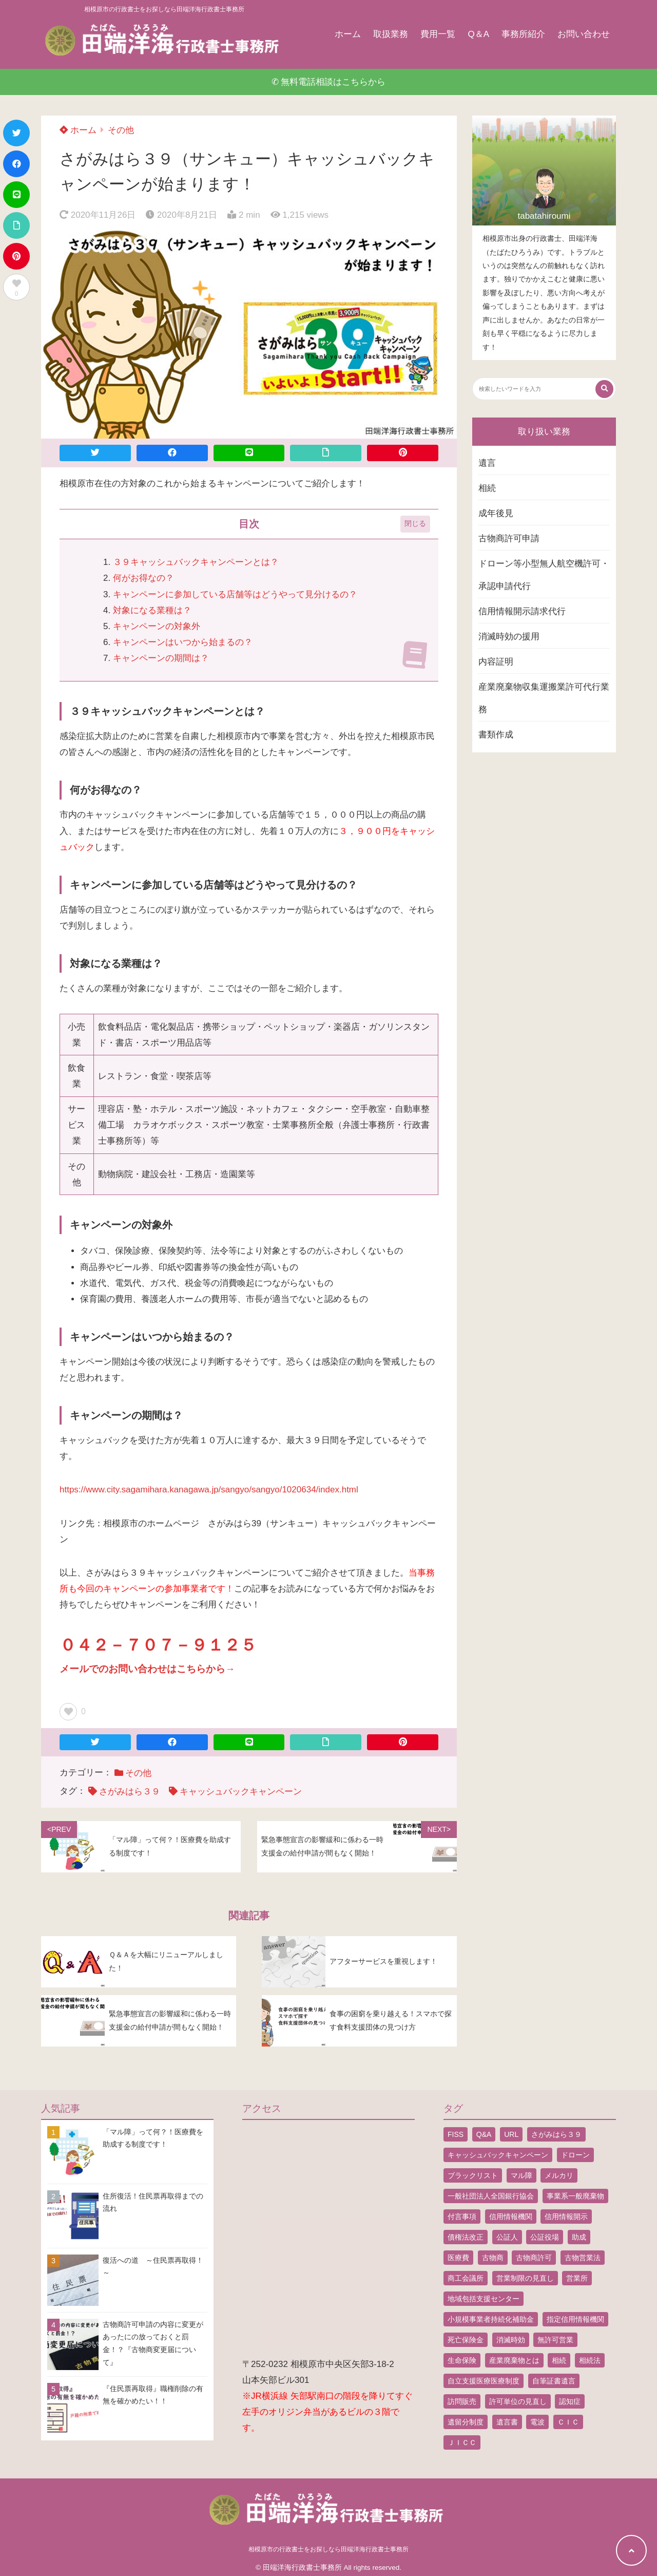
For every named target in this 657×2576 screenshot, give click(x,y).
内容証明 (495, 662)
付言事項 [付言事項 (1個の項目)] (462, 2216)
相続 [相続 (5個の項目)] (559, 2360)
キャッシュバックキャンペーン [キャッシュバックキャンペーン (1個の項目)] (498, 2155)
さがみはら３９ (129, 1791)
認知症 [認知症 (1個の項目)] (570, 2401)
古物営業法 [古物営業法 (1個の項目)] (583, 2257)
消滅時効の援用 (508, 636)
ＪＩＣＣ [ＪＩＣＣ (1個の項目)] (462, 2442)
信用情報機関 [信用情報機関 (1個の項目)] (510, 2216)
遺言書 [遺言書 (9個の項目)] (507, 2422)
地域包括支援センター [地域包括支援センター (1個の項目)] (483, 2299)
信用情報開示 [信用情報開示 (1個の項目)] (566, 2216)
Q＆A (478, 34)
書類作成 (495, 735)
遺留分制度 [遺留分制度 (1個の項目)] (466, 2422)
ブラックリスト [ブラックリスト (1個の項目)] (473, 2175)
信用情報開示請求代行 (522, 611)
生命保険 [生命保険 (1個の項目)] (462, 2360)
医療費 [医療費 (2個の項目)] (458, 2257)
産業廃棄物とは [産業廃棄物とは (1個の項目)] (514, 2360)
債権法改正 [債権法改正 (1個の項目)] (466, 2237)
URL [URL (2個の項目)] (511, 2134)
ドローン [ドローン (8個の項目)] (575, 2155)
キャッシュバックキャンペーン (241, 1791)
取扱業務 (390, 34)
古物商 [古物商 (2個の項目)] (493, 2257)
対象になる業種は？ (152, 610)
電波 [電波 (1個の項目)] (537, 2422)
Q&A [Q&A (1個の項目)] (484, 2134)
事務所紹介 (523, 34)
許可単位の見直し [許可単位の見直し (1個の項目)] (518, 2401)
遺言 (487, 463)
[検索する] (604, 389)
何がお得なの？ (143, 578)
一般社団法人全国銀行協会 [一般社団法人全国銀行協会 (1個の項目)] (491, 2196)
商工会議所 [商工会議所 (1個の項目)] (466, 2278)
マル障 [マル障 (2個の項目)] (521, 2175)
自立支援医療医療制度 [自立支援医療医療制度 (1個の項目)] (483, 2381)
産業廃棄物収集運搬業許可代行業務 (543, 698)
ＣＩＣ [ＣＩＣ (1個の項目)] (568, 2422)
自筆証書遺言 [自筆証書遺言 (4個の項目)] (553, 2381)
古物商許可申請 (508, 538)
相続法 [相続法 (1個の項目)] (590, 2360)
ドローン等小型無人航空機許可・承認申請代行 (543, 575)
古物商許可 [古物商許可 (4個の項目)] (534, 2257)
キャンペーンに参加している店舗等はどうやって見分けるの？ (235, 594)
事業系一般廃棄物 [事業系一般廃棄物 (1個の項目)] (575, 2196)
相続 (487, 488)
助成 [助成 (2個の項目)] (579, 2237)
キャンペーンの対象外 (156, 626)
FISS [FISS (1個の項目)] (455, 2134)
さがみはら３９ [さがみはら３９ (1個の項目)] (556, 2134)
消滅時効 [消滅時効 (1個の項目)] (510, 2340)
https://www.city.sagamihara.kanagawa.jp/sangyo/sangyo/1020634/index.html (209, 1489)
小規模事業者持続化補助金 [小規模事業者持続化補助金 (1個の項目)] (491, 2319)
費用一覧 (437, 34)
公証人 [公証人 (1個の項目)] (507, 2237)
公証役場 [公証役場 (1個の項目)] (544, 2237)
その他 (121, 130)
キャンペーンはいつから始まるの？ (183, 642)
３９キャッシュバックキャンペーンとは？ (196, 562)
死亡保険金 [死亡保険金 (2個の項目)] (466, 2340)
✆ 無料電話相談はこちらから (329, 82)
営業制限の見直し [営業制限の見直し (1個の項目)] (525, 2278)
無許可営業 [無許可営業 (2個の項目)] (555, 2340)
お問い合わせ (583, 34)
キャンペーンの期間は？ (161, 658)
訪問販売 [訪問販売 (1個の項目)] (462, 2401)
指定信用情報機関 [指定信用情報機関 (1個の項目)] (575, 2319)
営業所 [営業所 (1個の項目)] (577, 2278)
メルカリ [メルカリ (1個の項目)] (559, 2175)
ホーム (348, 34)
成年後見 (495, 513)
